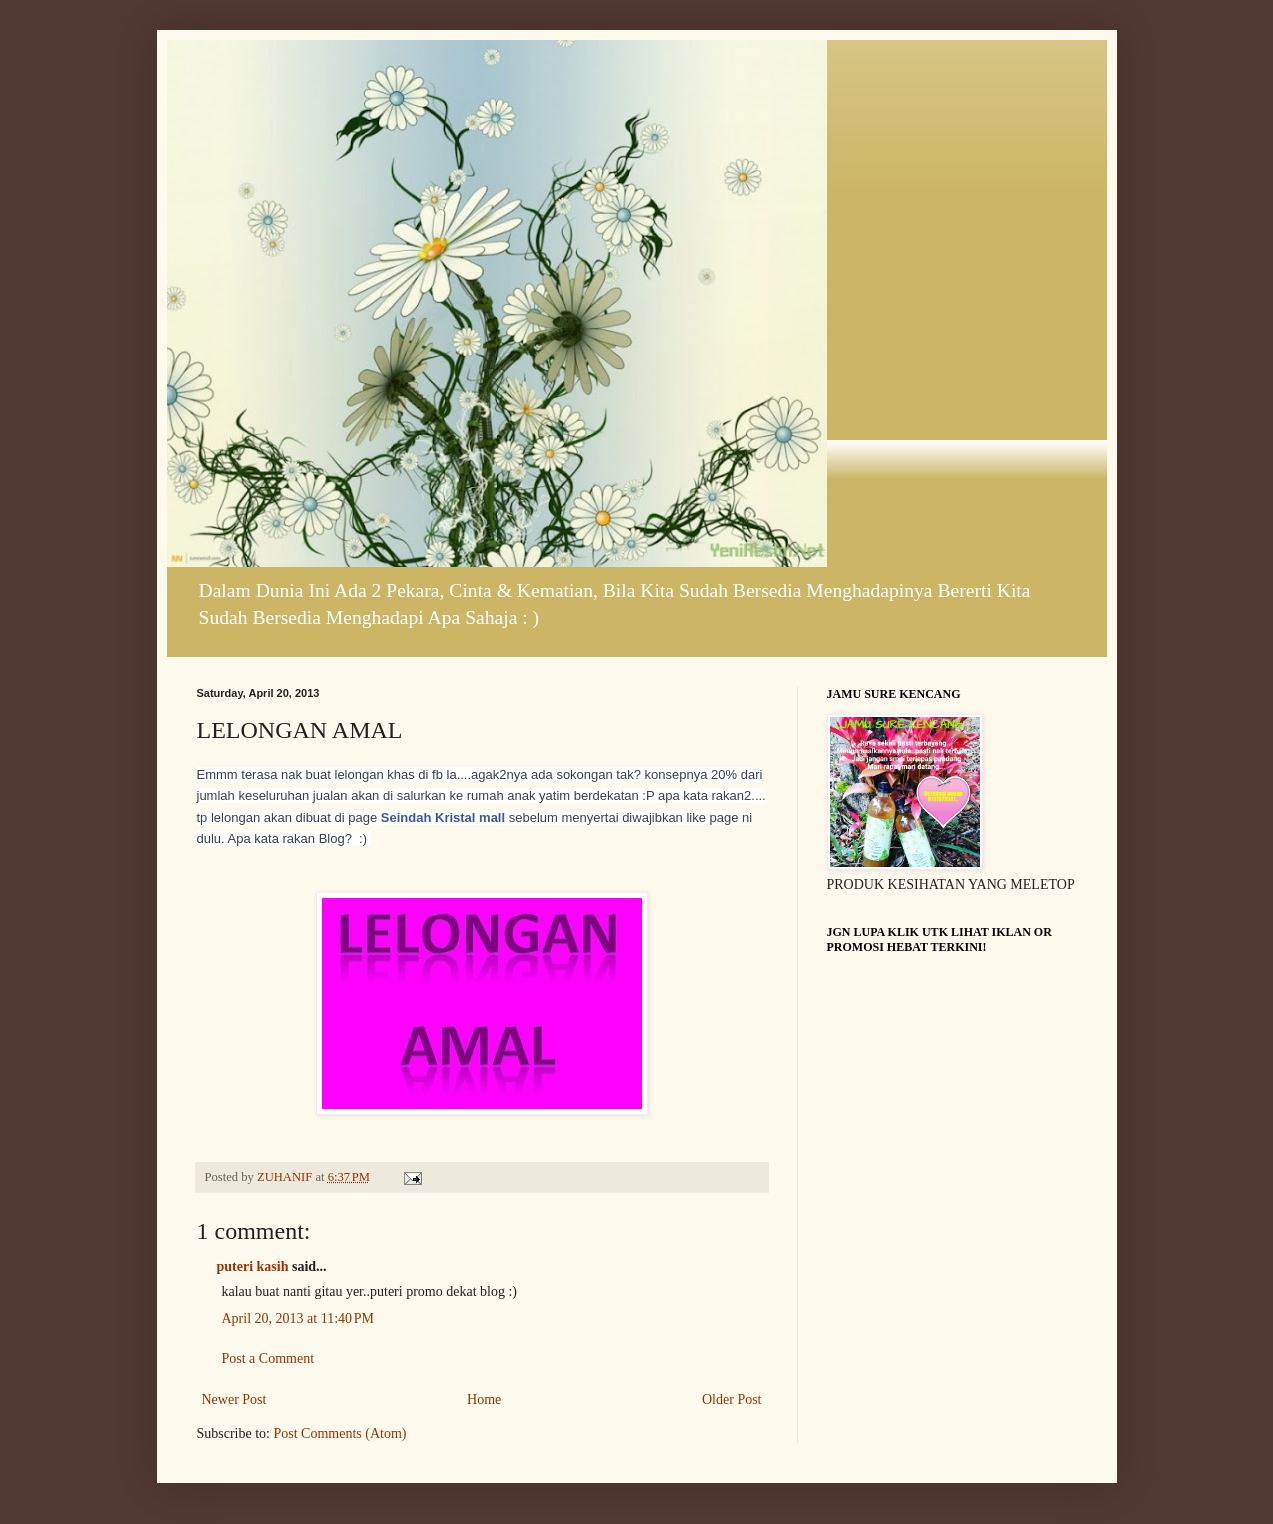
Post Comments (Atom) (340, 1433)
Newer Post (234, 1399)
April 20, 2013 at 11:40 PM (298, 1318)
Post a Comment (268, 1358)
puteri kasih (253, 1266)
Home (484, 1399)
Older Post (732, 1399)
